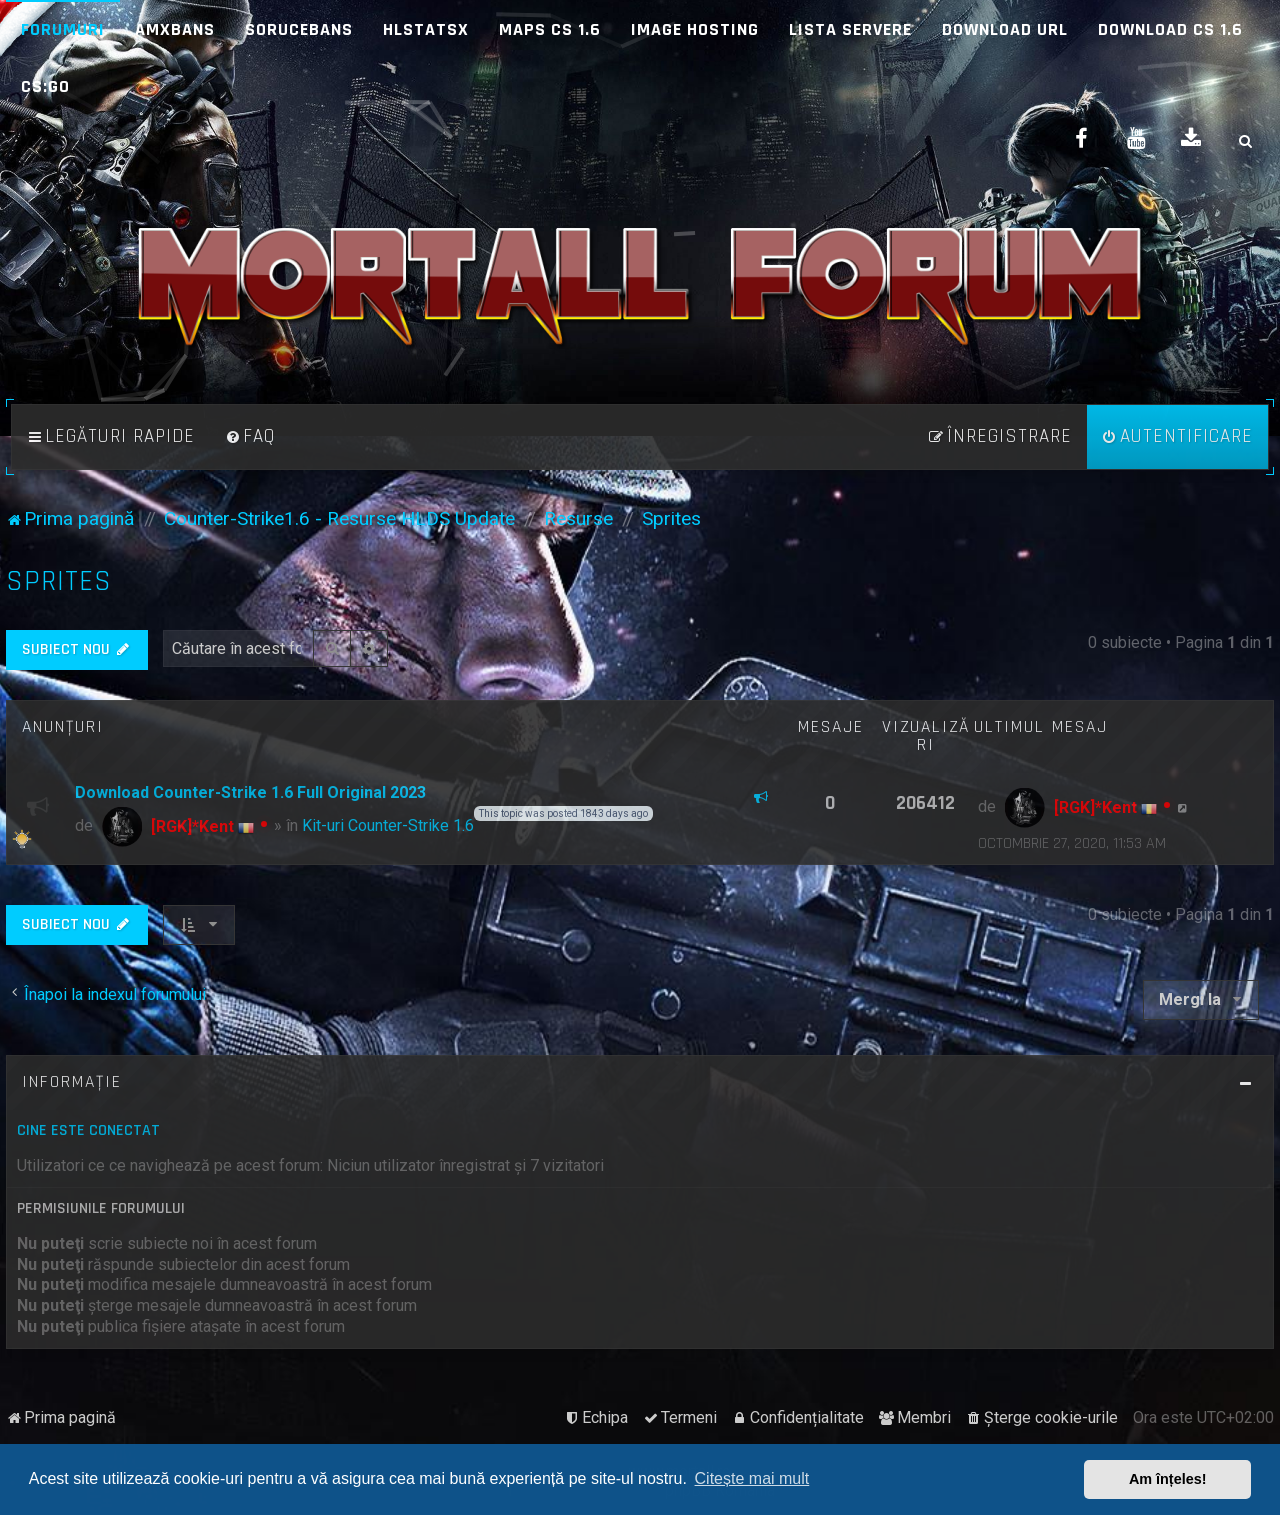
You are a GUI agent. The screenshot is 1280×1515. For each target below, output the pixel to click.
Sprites (59, 581)
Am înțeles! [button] (1168, 1479)
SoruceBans (299, 29)
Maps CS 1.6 (550, 29)
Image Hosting (695, 29)
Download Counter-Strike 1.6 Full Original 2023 (250, 792)
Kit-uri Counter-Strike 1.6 (388, 825)
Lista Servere (850, 29)
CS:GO (45, 86)
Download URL (1005, 29)
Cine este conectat (88, 1130)
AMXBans (175, 29)
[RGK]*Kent (192, 826)
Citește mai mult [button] (752, 1478)
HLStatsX (426, 29)
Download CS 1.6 (1170, 29)
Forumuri (63, 29)
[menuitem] (250, 437)
